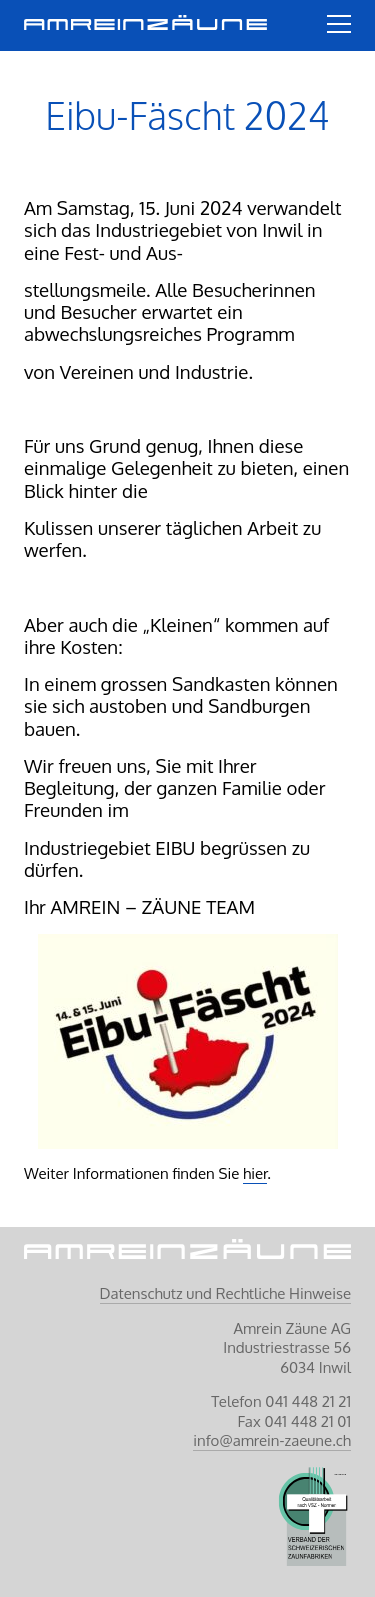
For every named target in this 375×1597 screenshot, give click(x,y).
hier (255, 1173)
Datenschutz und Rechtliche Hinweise (226, 1293)
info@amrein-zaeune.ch (272, 1440)
